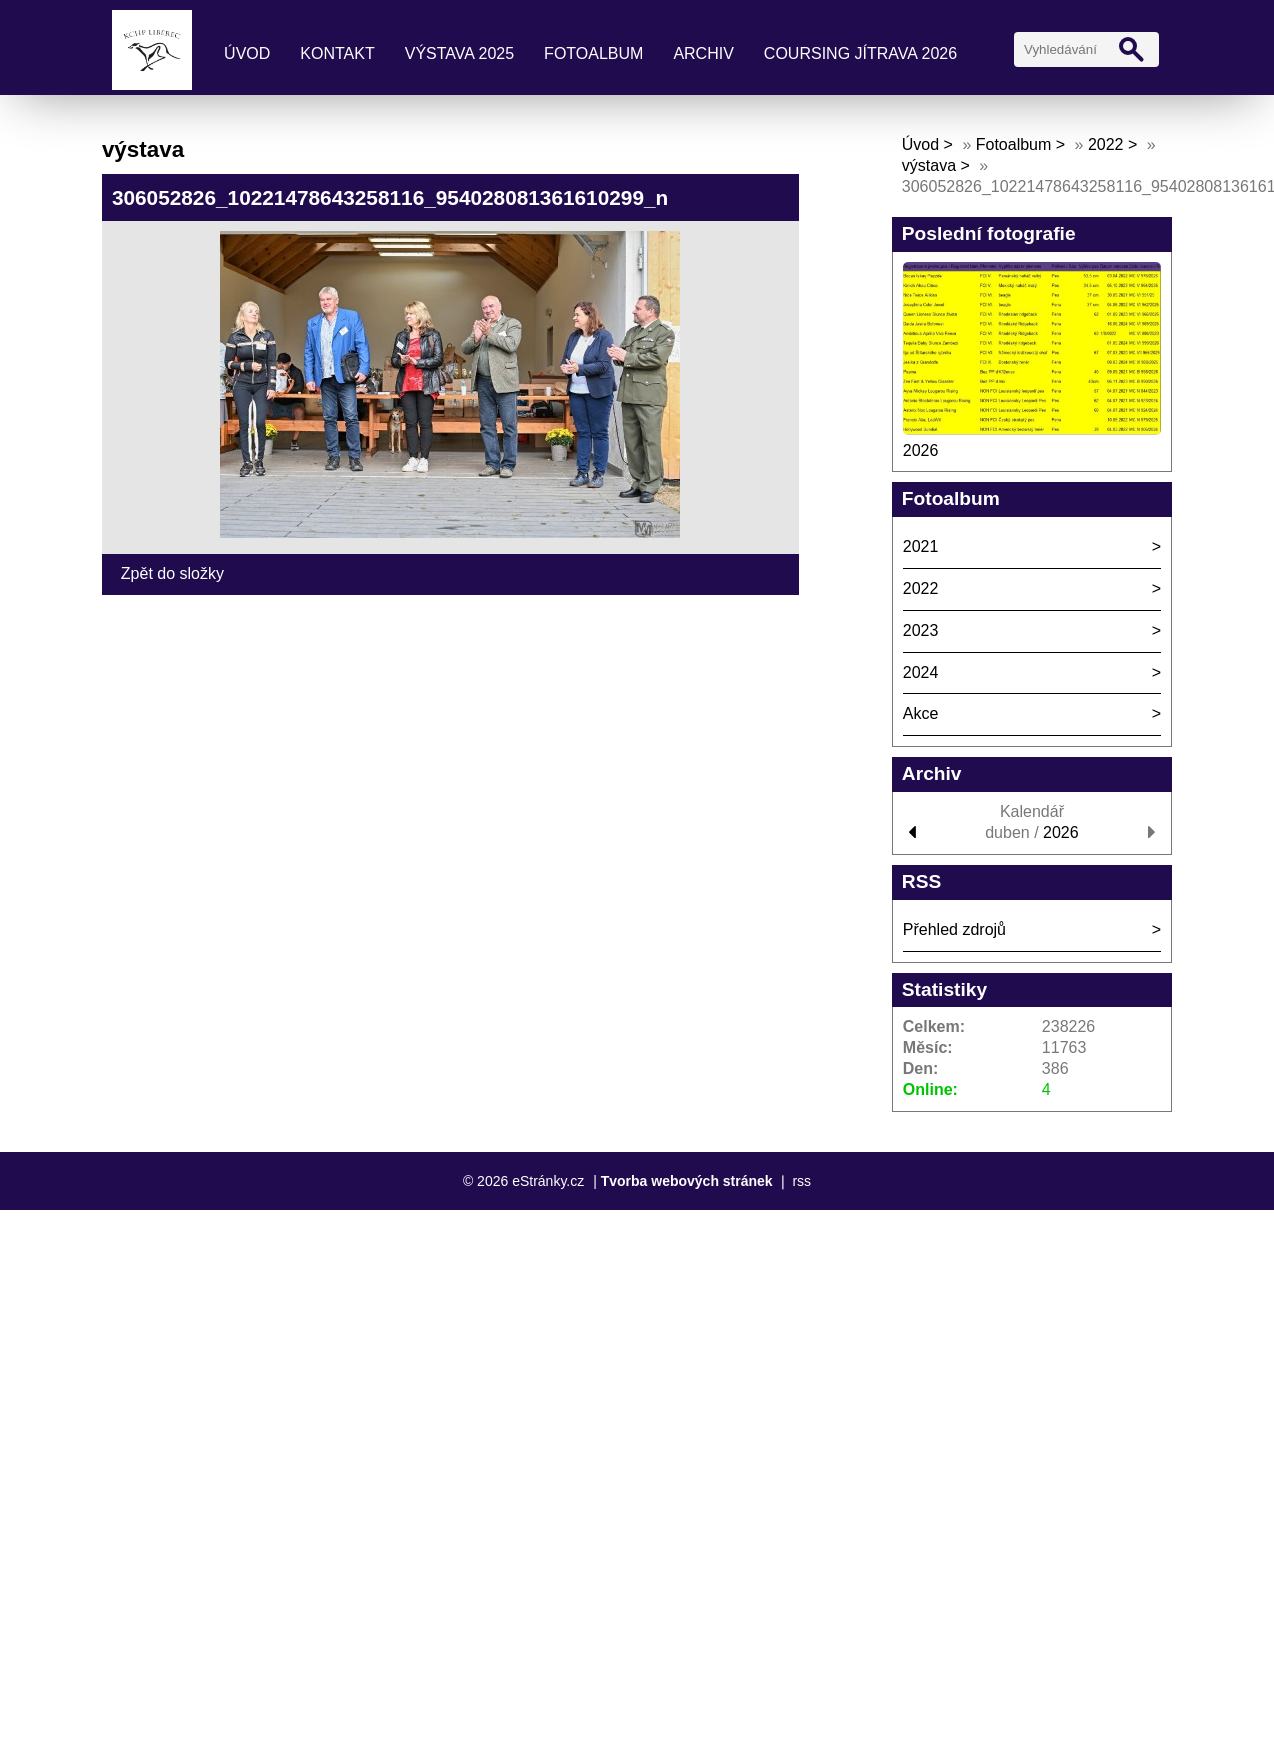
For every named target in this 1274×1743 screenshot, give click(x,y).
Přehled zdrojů (954, 929)
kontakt (337, 53)
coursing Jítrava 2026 (860, 53)
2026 (921, 450)
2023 (921, 630)
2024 (921, 672)
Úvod (247, 53)
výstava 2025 (459, 53)
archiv (703, 53)
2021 (921, 546)
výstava (929, 165)
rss (801, 1181)
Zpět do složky (172, 573)
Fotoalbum (593, 53)
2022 (1106, 144)
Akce (921, 713)
